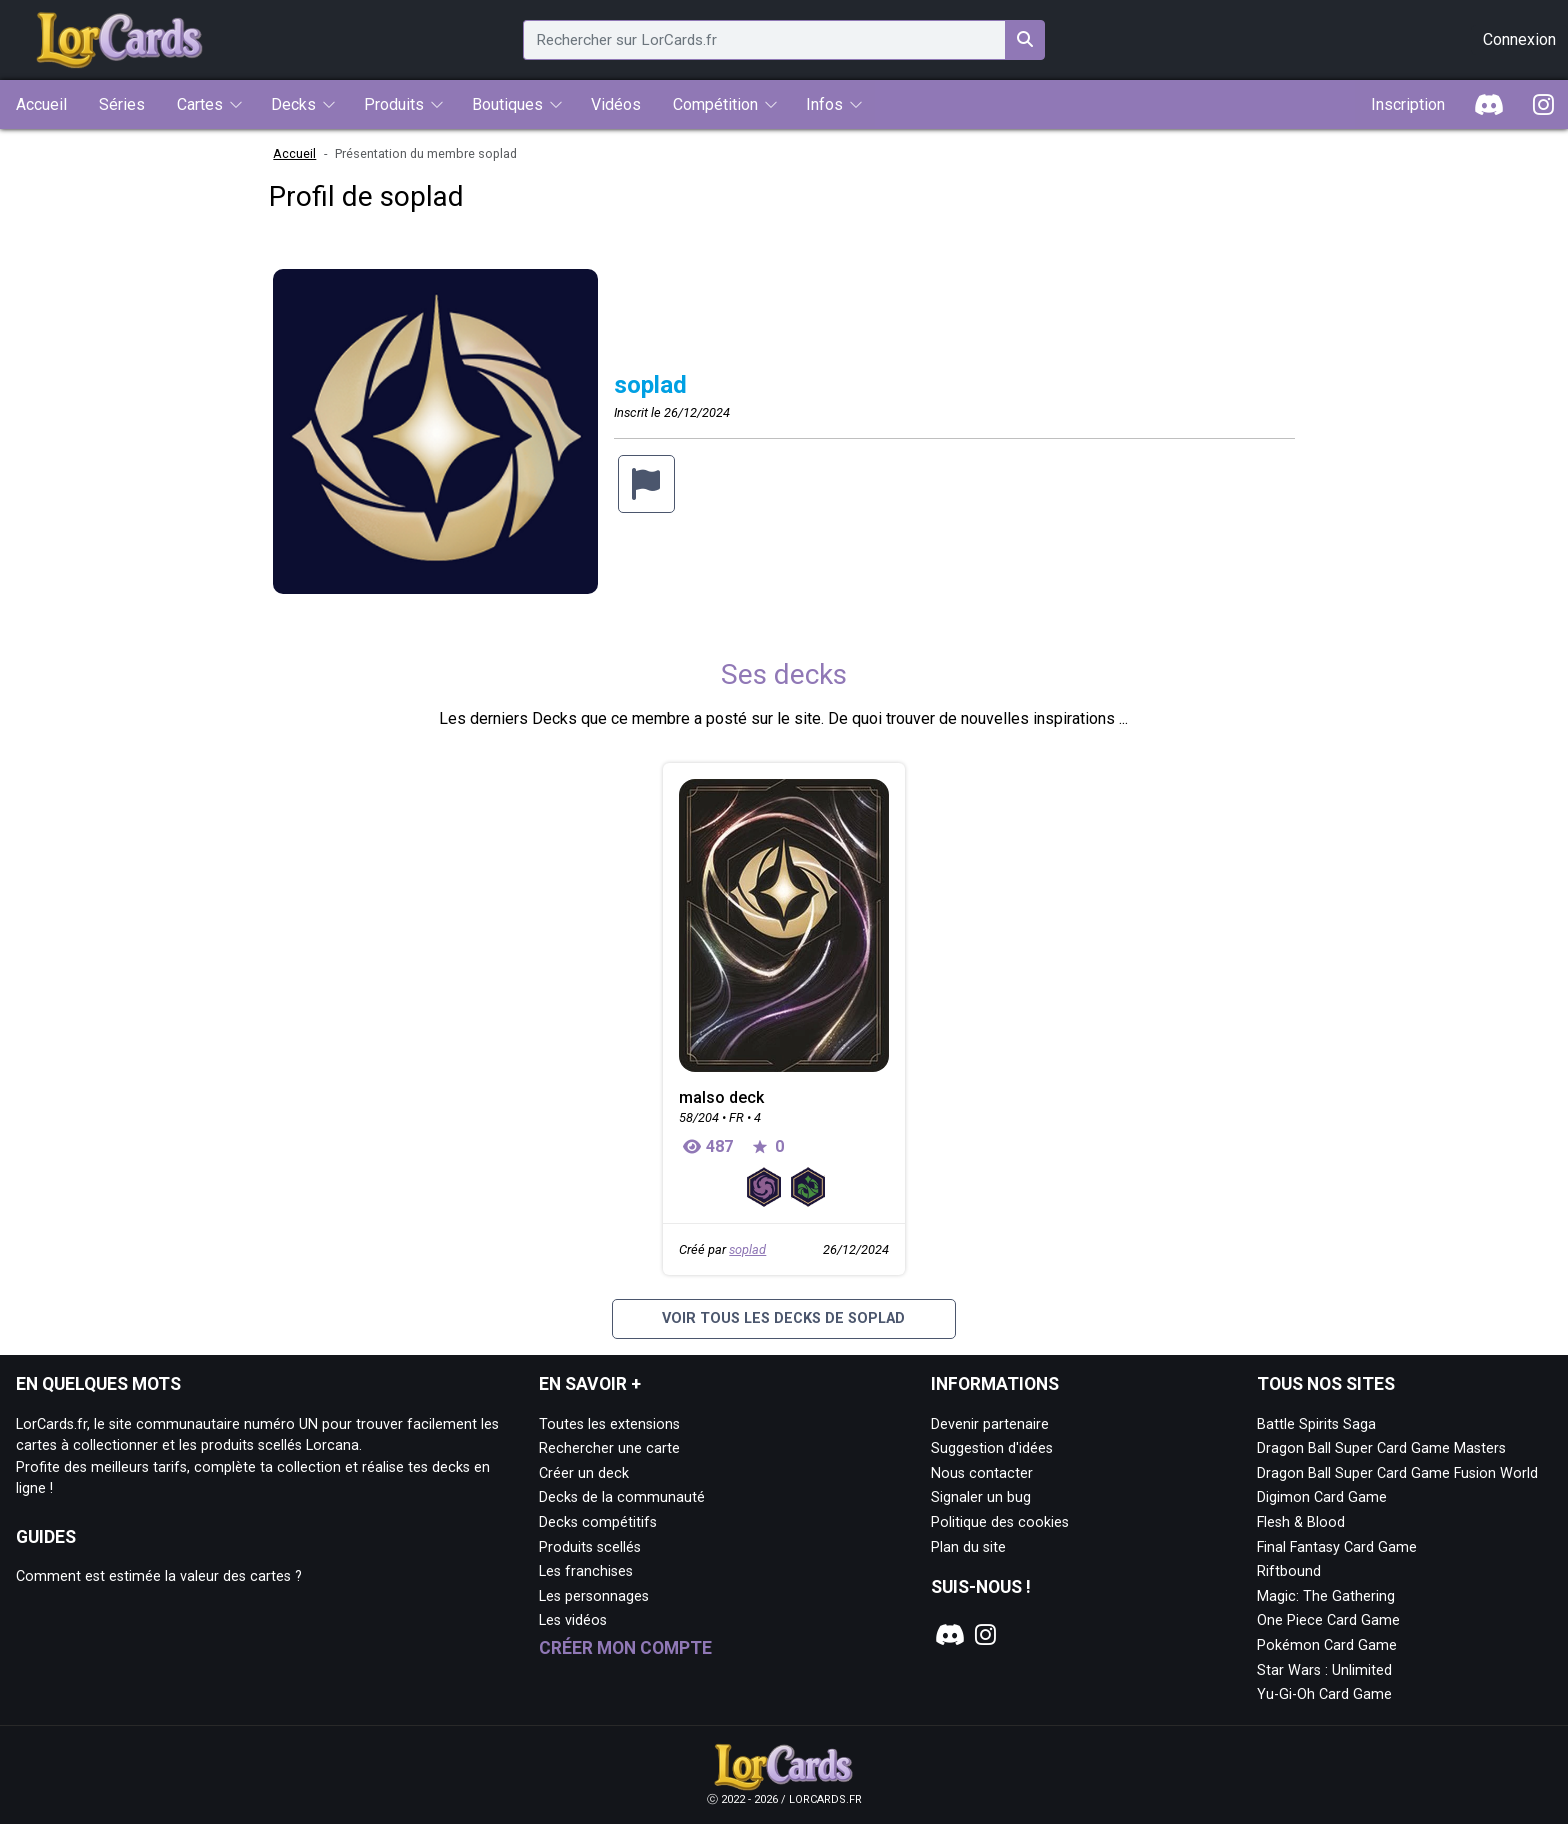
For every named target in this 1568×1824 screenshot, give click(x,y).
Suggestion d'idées (992, 1448)
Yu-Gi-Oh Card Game (1324, 1694)
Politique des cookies (1000, 1522)
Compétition (715, 104)
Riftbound (1289, 1571)
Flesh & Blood (1301, 1522)
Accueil (294, 153)
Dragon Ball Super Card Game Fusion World (1397, 1473)
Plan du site (968, 1547)
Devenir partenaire (990, 1424)
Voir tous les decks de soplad (783, 1318)
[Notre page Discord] (948, 1635)
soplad (747, 1249)
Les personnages (594, 1596)
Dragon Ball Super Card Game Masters (1381, 1448)
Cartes (200, 104)
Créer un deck (584, 1473)
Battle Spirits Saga (1316, 1424)
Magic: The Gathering (1326, 1596)
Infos (824, 104)
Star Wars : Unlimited (1324, 1670)
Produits (394, 104)
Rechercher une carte (609, 1448)
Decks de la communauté (622, 1497)
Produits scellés (590, 1547)
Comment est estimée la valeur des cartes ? (159, 1576)
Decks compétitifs (598, 1522)
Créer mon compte (625, 1648)
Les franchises (586, 1571)
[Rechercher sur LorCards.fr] (1025, 40)
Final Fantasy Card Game (1337, 1547)
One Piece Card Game (1328, 1620)
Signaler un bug (981, 1497)
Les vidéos (573, 1620)
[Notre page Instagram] (985, 1635)
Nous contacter (982, 1473)
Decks (293, 104)
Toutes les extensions (609, 1424)
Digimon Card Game (1322, 1497)
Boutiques (507, 104)
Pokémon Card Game (1327, 1645)
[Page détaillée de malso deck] (783, 925)
